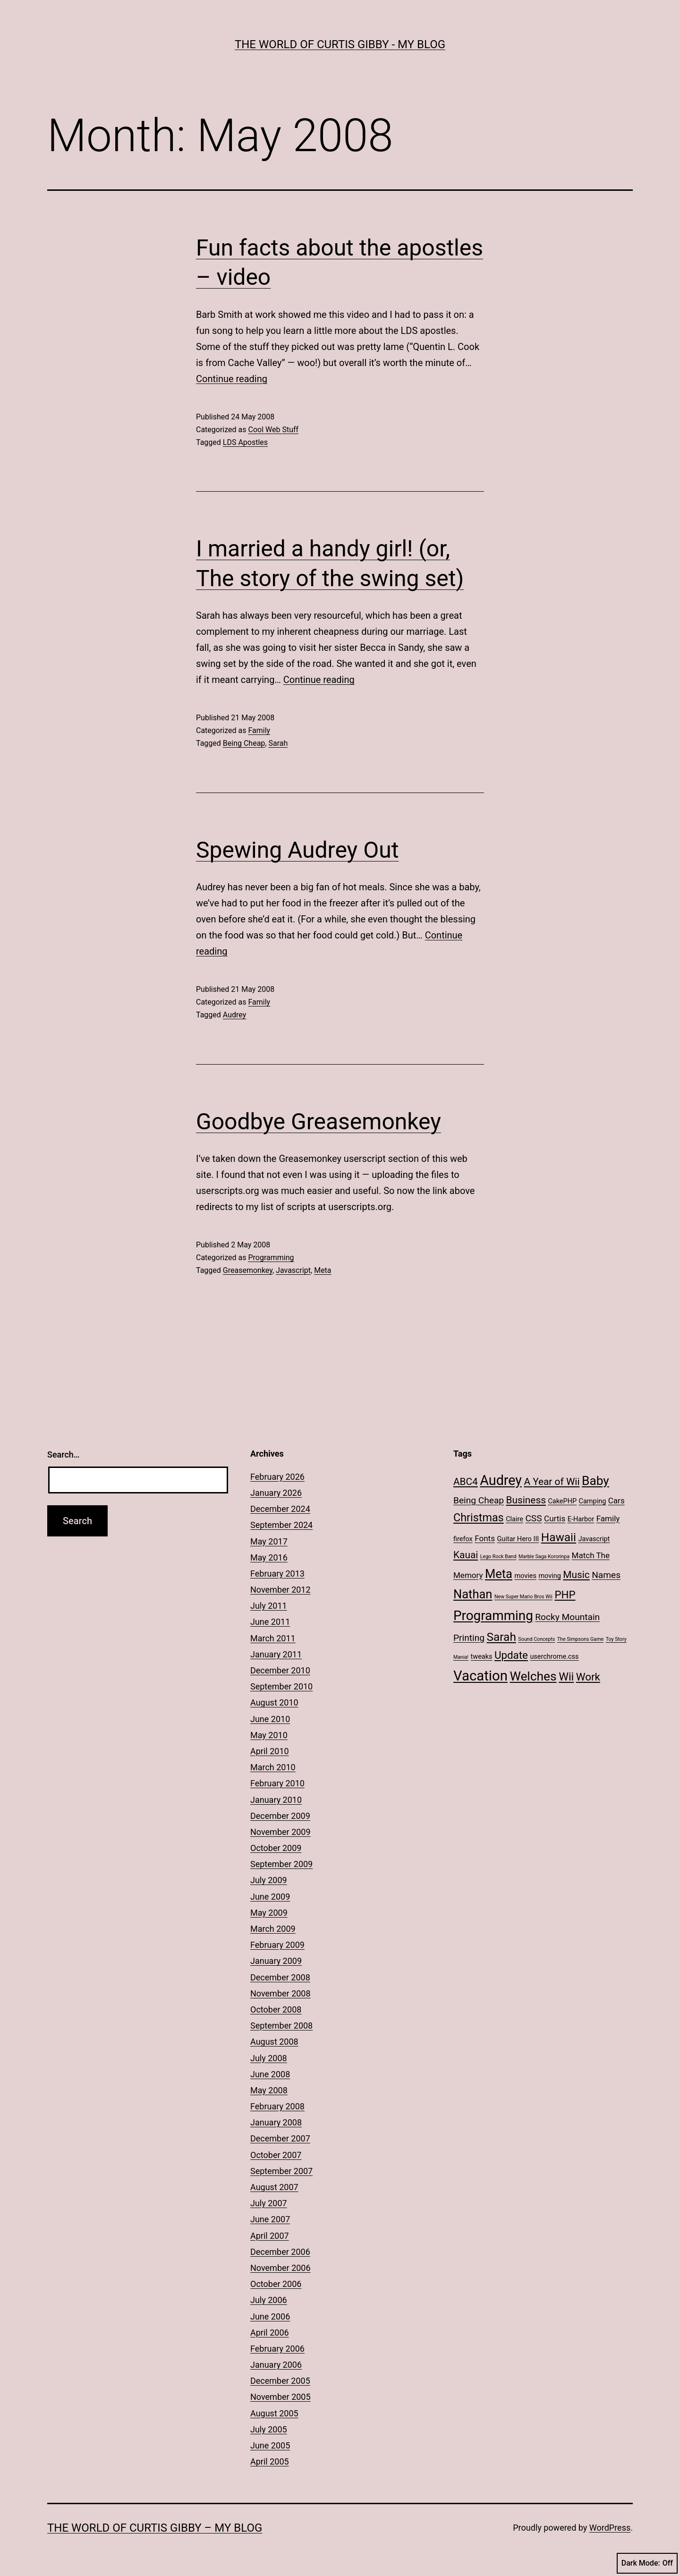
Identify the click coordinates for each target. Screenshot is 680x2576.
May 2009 (269, 1913)
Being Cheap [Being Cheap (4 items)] (478, 1500)
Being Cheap (244, 743)
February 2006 (277, 2349)
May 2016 (269, 1557)
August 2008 (274, 2042)
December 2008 (280, 1977)
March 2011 (273, 1638)
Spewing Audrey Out (297, 849)
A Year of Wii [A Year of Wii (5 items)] (551, 1481)
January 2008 (276, 2122)
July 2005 (268, 2429)
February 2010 (277, 1783)
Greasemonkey (247, 1270)
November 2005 (280, 2397)
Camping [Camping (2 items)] (592, 1501)
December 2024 (280, 1509)
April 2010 (269, 1751)
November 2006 (280, 2268)
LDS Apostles (245, 442)
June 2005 (270, 2445)
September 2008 (281, 2025)
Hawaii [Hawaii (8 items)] (558, 1537)
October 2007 (275, 2155)
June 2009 (270, 1897)
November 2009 (280, 1832)
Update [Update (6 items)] (511, 1655)
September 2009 (281, 1864)
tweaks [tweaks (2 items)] (482, 1657)
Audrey (234, 1014)
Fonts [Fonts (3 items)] (485, 1538)
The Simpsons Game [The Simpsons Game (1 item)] (580, 1639)
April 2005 (269, 2461)
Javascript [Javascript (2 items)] (594, 1539)
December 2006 (280, 2252)
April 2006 (269, 2332)
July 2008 (268, 2058)
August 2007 (274, 2187)
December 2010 (280, 1670)
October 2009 (275, 1848)
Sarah (278, 743)
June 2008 (270, 2074)
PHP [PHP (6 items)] (564, 1594)
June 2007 (270, 2219)
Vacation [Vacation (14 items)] (480, 1676)
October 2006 (275, 2284)
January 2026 (276, 1493)
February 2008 (277, 2106)
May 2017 (269, 1541)
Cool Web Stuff (273, 429)
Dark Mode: (647, 2563)
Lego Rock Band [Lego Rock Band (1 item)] (498, 1556)
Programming (271, 1257)
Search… (63, 1454)
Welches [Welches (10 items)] (533, 1676)
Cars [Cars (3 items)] (616, 1500)
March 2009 (273, 1929)
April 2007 (269, 2236)
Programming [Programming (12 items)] (493, 1615)
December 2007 (280, 2138)
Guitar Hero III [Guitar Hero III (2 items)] (518, 1539)
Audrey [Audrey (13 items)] (501, 1480)
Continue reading (231, 378)
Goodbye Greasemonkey (318, 1121)
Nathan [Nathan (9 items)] (472, 1594)
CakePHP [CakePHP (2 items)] (562, 1501)
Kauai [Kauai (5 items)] (465, 1555)
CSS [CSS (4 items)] (533, 1518)
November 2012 (280, 1590)
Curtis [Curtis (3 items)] (554, 1518)
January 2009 (276, 1961)
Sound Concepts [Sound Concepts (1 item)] (536, 1639)
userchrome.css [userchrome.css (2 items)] (554, 1657)
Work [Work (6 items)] (588, 1677)
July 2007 (268, 2203)
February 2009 (277, 1945)
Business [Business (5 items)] (526, 1500)
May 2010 (269, 1735)
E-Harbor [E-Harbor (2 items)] (581, 1519)
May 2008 (269, 2090)
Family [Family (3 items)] (608, 1518)
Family (259, 730)
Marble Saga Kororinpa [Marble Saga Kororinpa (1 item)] (544, 1556)
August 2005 (274, 2413)
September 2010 (281, 1686)
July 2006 (268, 2300)
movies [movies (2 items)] (525, 1576)
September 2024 (281, 1525)
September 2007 (281, 2171)
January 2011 (276, 1654)
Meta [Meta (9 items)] (498, 1574)
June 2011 (270, 1622)
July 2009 (268, 1880)
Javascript (293, 1270)
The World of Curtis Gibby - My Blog (340, 44)
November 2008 (280, 1993)
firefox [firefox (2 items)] (463, 1539)
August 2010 (274, 1702)
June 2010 (270, 1719)
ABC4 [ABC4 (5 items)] (465, 1481)
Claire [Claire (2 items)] (514, 1519)
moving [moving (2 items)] (549, 1576)
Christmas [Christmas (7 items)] (478, 1517)
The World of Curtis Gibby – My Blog (154, 2527)
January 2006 (276, 2365)
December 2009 (280, 1816)
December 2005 (280, 2381)
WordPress (609, 2528)
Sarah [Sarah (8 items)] (501, 1637)
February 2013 (277, 1573)
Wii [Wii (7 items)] (566, 1676)
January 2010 (276, 1800)
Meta (322, 1270)
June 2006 (270, 2316)
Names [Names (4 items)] (606, 1574)
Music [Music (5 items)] (576, 1574)
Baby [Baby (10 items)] (595, 1481)
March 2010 (273, 1767)
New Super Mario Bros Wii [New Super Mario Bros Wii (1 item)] (523, 1597)
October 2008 (275, 2009)
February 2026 (277, 1477)
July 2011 (268, 1606)
